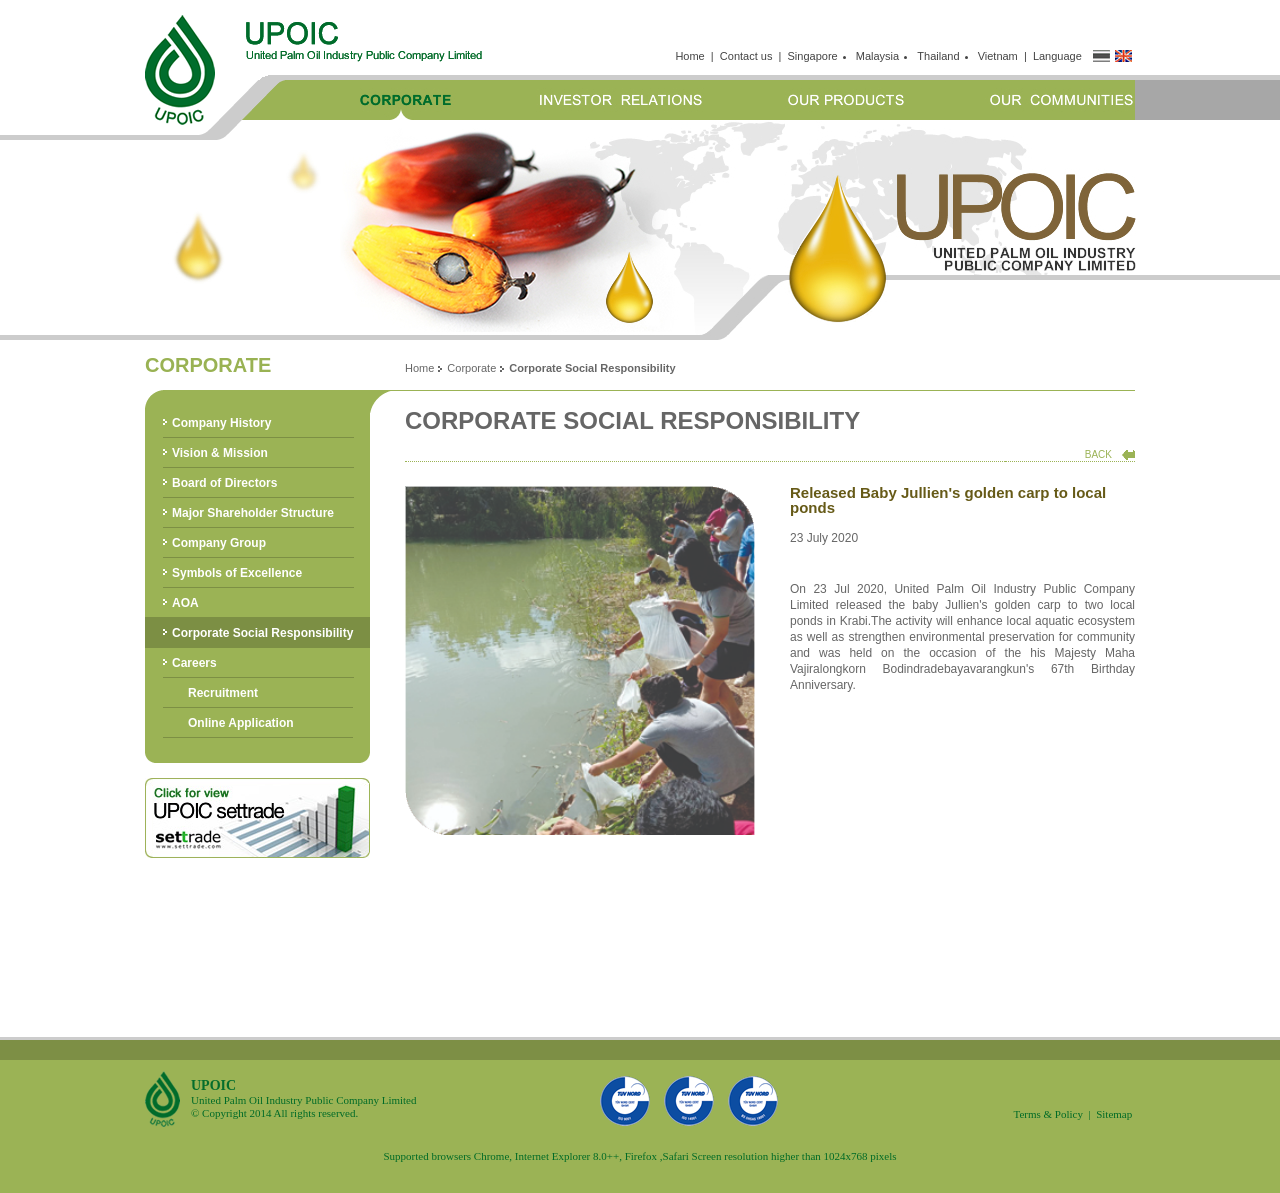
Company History (221, 423)
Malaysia (881, 56)
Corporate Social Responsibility (262, 633)
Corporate (471, 368)
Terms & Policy (1048, 1114)
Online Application (241, 723)
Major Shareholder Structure (253, 513)
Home (689, 56)
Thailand (941, 56)
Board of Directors (224, 483)
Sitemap (1114, 1114)
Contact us (746, 56)
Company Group (219, 543)
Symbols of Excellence (237, 573)
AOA (185, 603)
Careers (194, 663)
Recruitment (223, 693)
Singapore (816, 56)
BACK (1098, 454)
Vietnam (998, 56)
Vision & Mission (220, 453)
